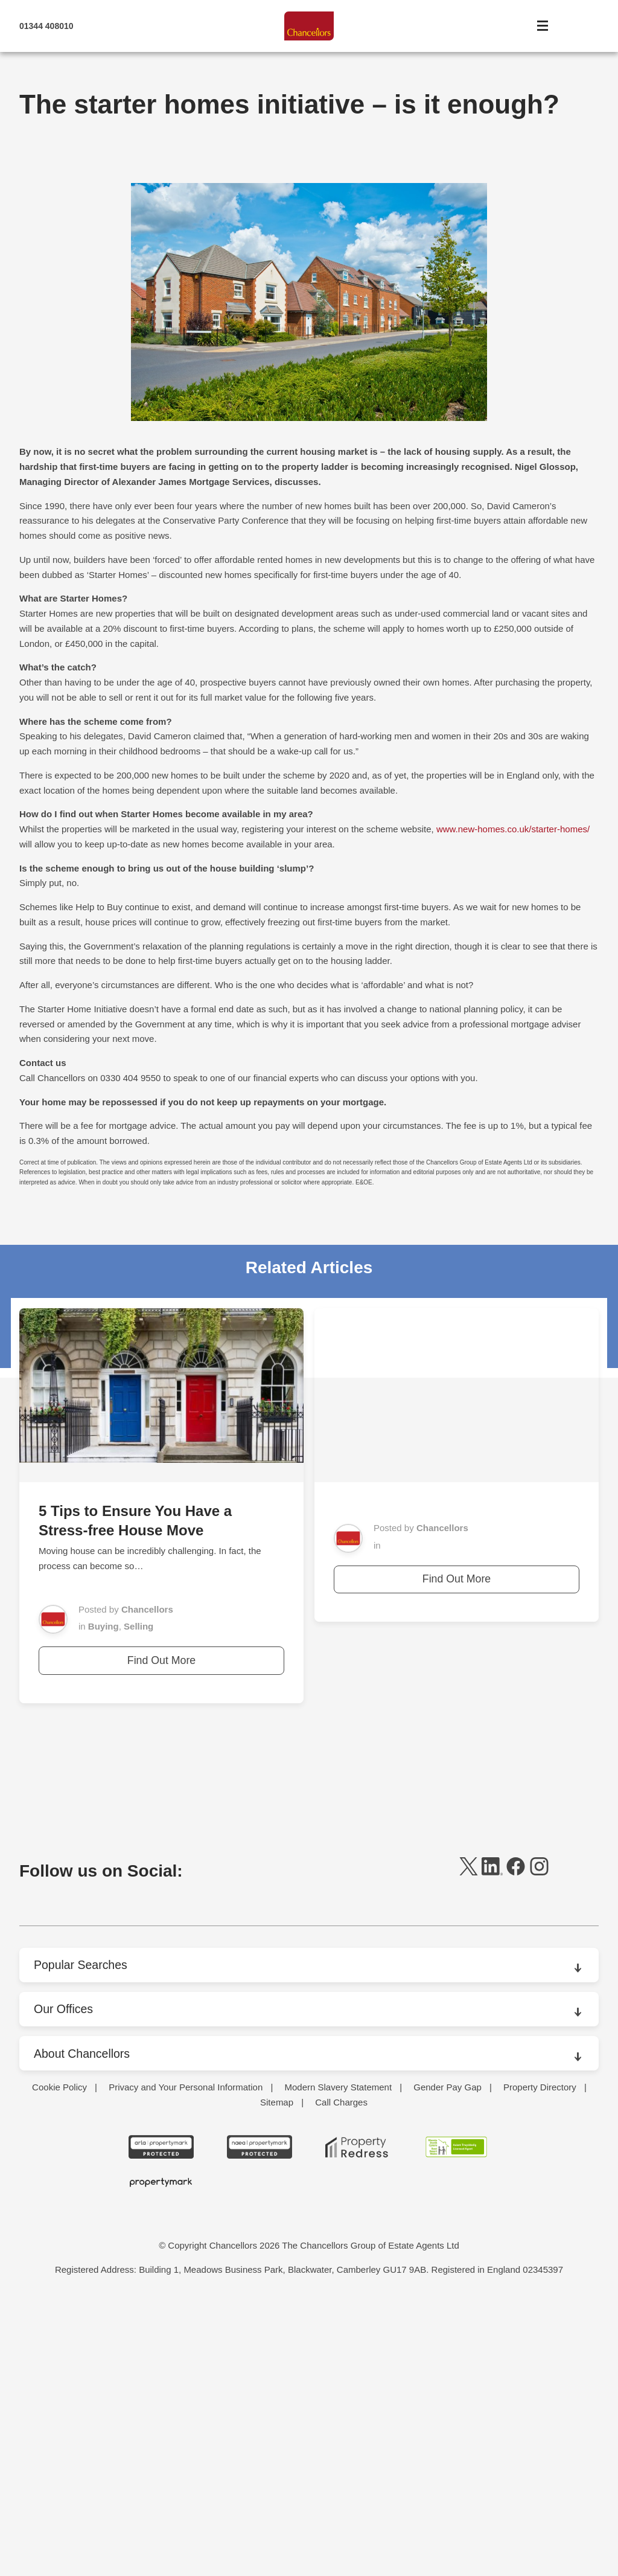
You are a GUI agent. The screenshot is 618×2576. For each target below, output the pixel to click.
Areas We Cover (72, 2112)
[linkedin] (492, 1872)
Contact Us (61, 2210)
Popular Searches (82, 1964)
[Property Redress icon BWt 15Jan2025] (358, 2418)
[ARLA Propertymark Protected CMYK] (161, 2418)
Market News (65, 2235)
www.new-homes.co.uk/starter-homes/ (513, 829)
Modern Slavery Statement (338, 2358)
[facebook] (515, 1872)
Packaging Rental (74, 2259)
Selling (138, 1626)
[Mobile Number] (107, 27)
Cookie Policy (59, 2358)
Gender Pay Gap (447, 2358)
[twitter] (468, 1872)
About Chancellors (83, 2053)
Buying (103, 1626)
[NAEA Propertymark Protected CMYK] (260, 2418)
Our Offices (64, 2009)
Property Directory (539, 2358)
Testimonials (64, 2333)
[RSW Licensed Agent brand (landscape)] (456, 2418)
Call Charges (341, 2373)
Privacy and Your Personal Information (186, 2358)
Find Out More (161, 1660)
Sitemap (276, 2373)
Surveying (59, 2309)
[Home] (308, 26)
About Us (57, 2087)
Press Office (63, 2284)
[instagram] (539, 1872)
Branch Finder (67, 2161)
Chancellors (147, 1609)
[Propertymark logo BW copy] (161, 2453)
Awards (54, 2136)
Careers (55, 2185)
